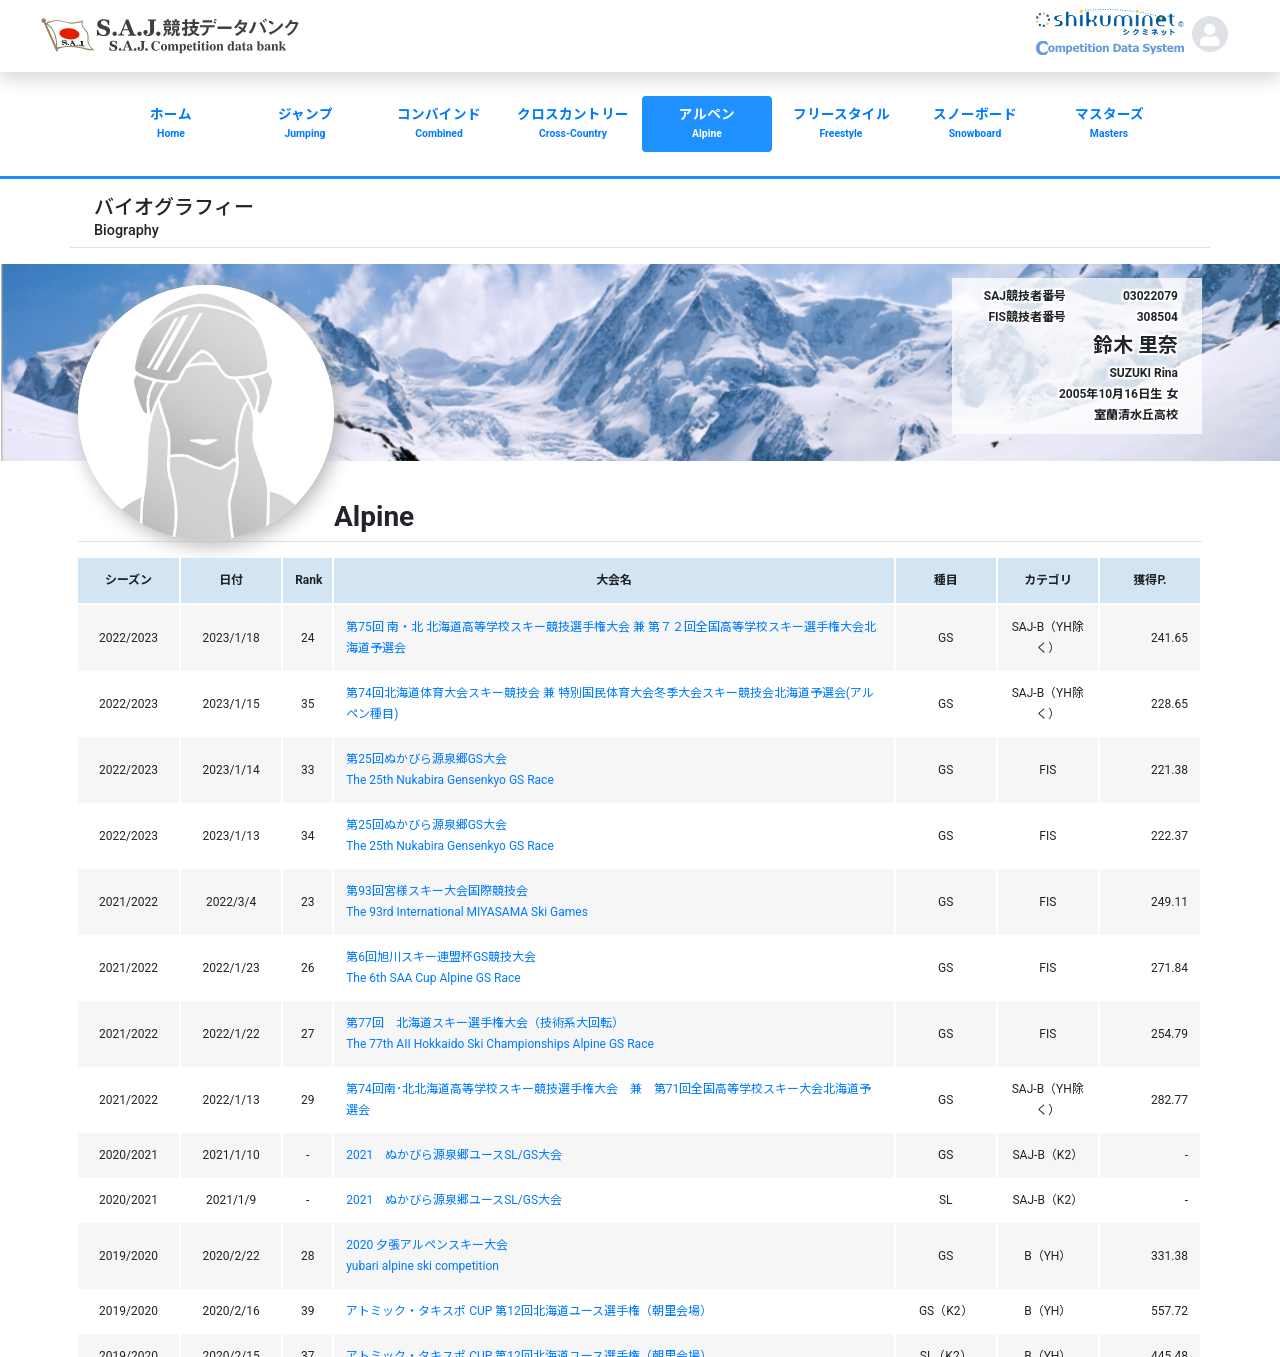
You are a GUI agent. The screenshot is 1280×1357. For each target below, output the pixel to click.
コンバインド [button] (439, 125)
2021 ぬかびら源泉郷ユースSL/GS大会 (454, 1155)
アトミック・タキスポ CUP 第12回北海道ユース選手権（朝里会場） (529, 1311)
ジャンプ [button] (305, 125)
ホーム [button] (171, 125)
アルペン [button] (707, 125)
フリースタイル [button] (841, 125)
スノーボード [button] (975, 125)
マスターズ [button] (1109, 125)
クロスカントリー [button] (573, 125)
